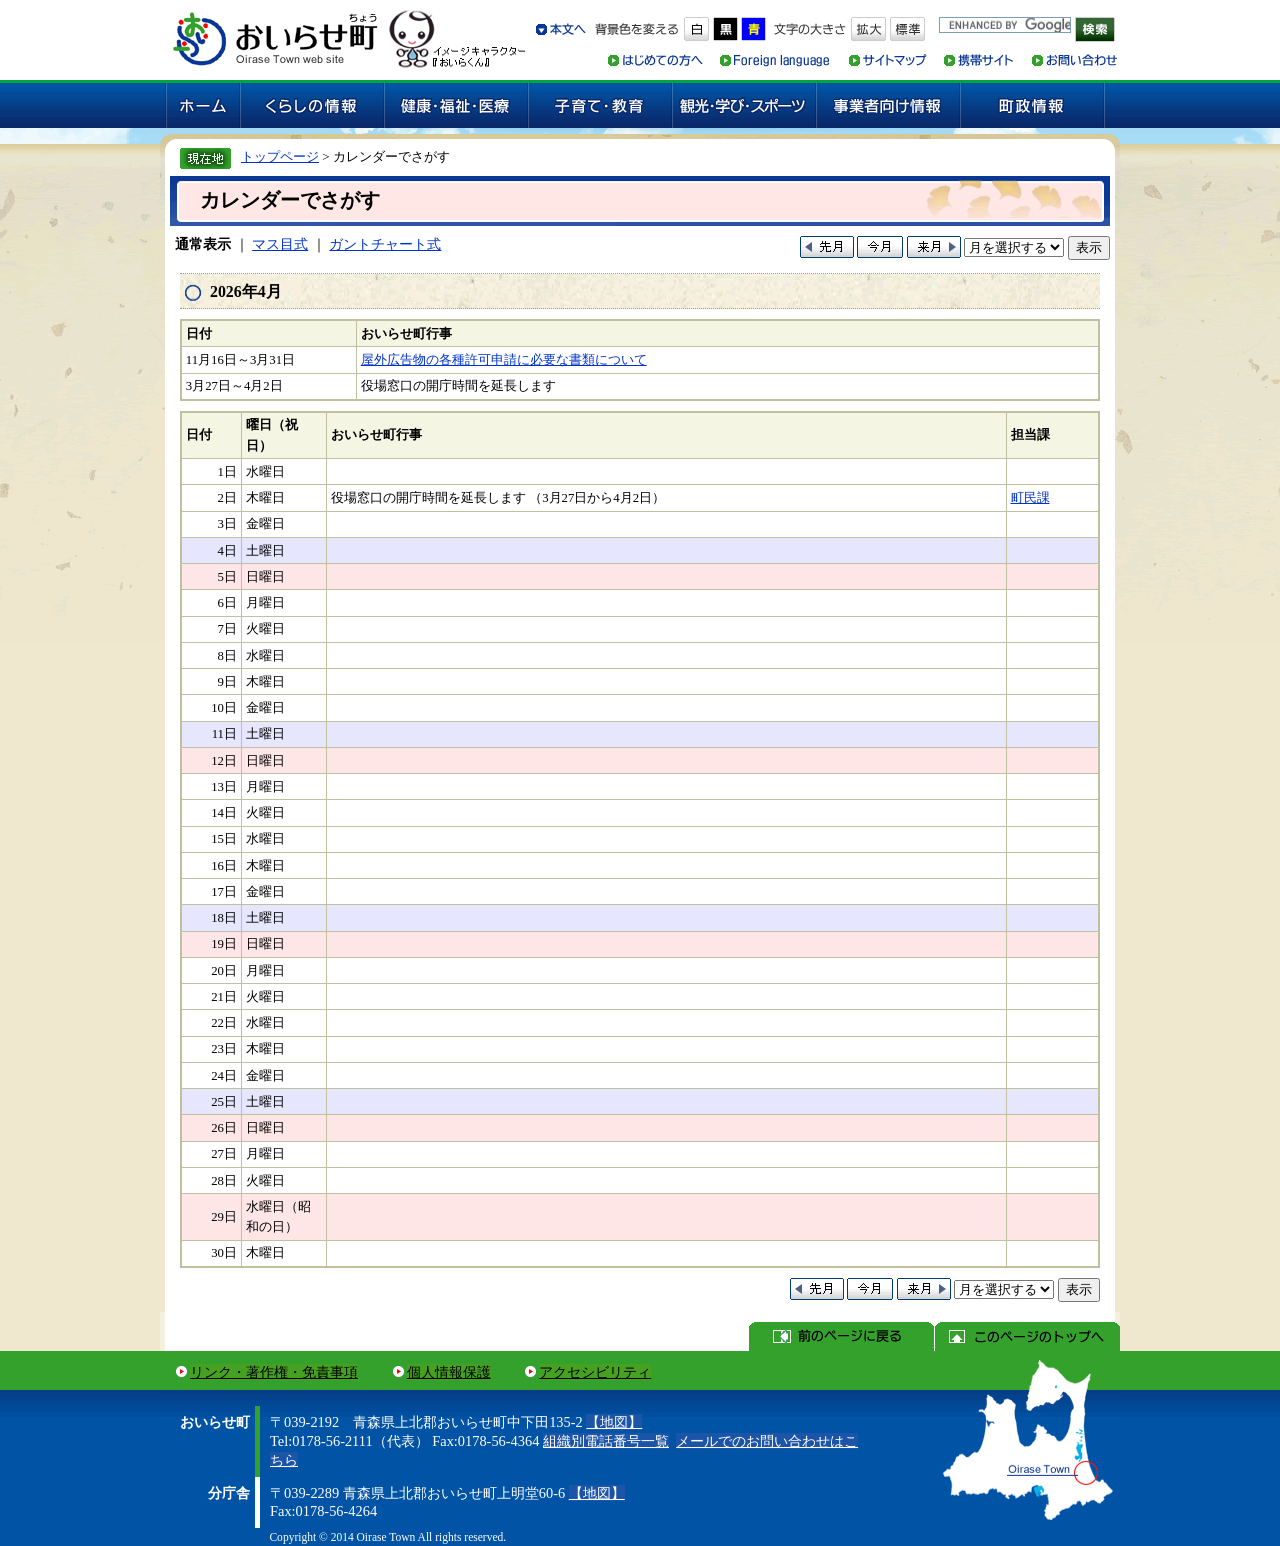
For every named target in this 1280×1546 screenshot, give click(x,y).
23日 (224, 1049)
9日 (227, 682)
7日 (227, 629)
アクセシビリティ (595, 1372)
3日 (227, 524)
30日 (224, 1253)
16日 (224, 866)
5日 (227, 577)
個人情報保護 (449, 1372)
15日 (224, 839)
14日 (224, 813)
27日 (224, 1154)
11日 (224, 734)
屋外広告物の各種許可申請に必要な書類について (504, 360)
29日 (224, 1217)
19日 (224, 944)
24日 (224, 1076)
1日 (227, 472)
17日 (224, 892)
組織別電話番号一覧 (606, 1441)
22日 (224, 1023)
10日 (224, 708)
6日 (227, 603)
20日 (224, 971)
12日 (224, 761)
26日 (224, 1128)
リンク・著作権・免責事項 (274, 1372)
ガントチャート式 (385, 244)
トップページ (280, 156)
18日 (224, 918)
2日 (227, 498)
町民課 (1030, 498)
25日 (224, 1102)
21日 (224, 997)
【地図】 (614, 1422)
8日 (227, 656)
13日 (224, 787)
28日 (224, 1181)
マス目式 (280, 244)
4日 (227, 551)
